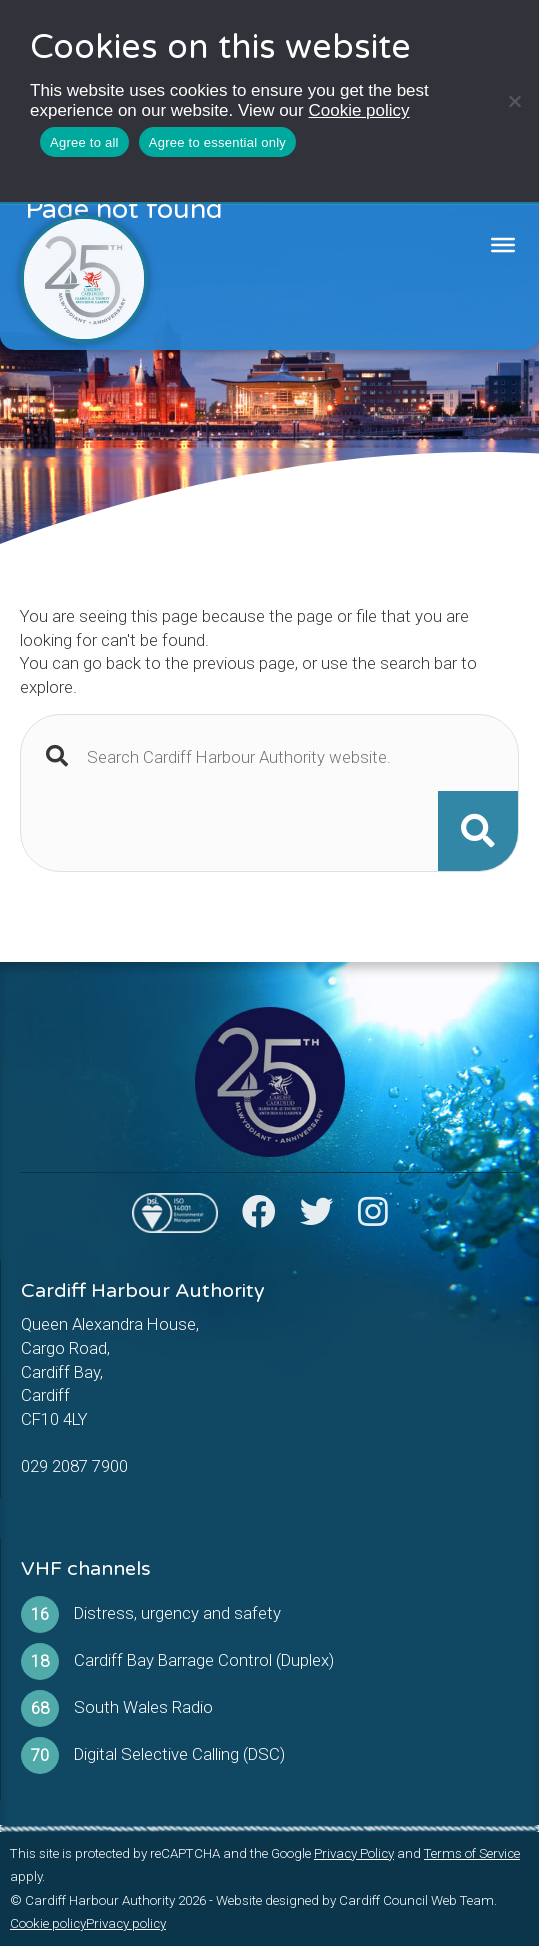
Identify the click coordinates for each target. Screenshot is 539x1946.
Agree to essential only (217, 142)
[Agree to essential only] (514, 101)
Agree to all (84, 142)
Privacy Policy (354, 1853)
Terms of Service (472, 1853)
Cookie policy (358, 110)
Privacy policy (126, 1923)
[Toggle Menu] (503, 245)
